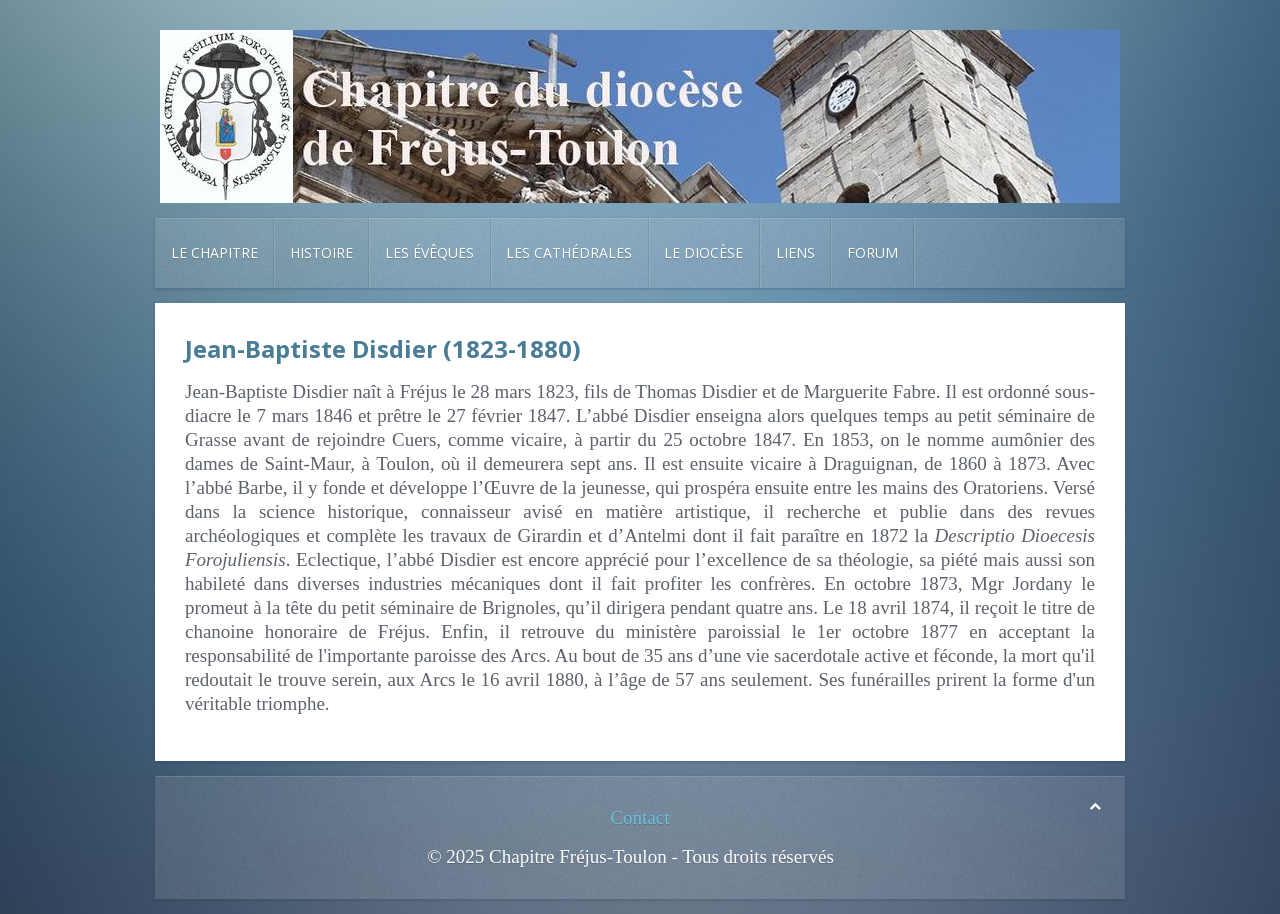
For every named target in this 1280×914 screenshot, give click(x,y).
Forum (872, 252)
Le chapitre (214, 252)
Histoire (321, 252)
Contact (639, 817)
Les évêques (429, 252)
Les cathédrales (569, 252)
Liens (795, 252)
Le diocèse (703, 252)
